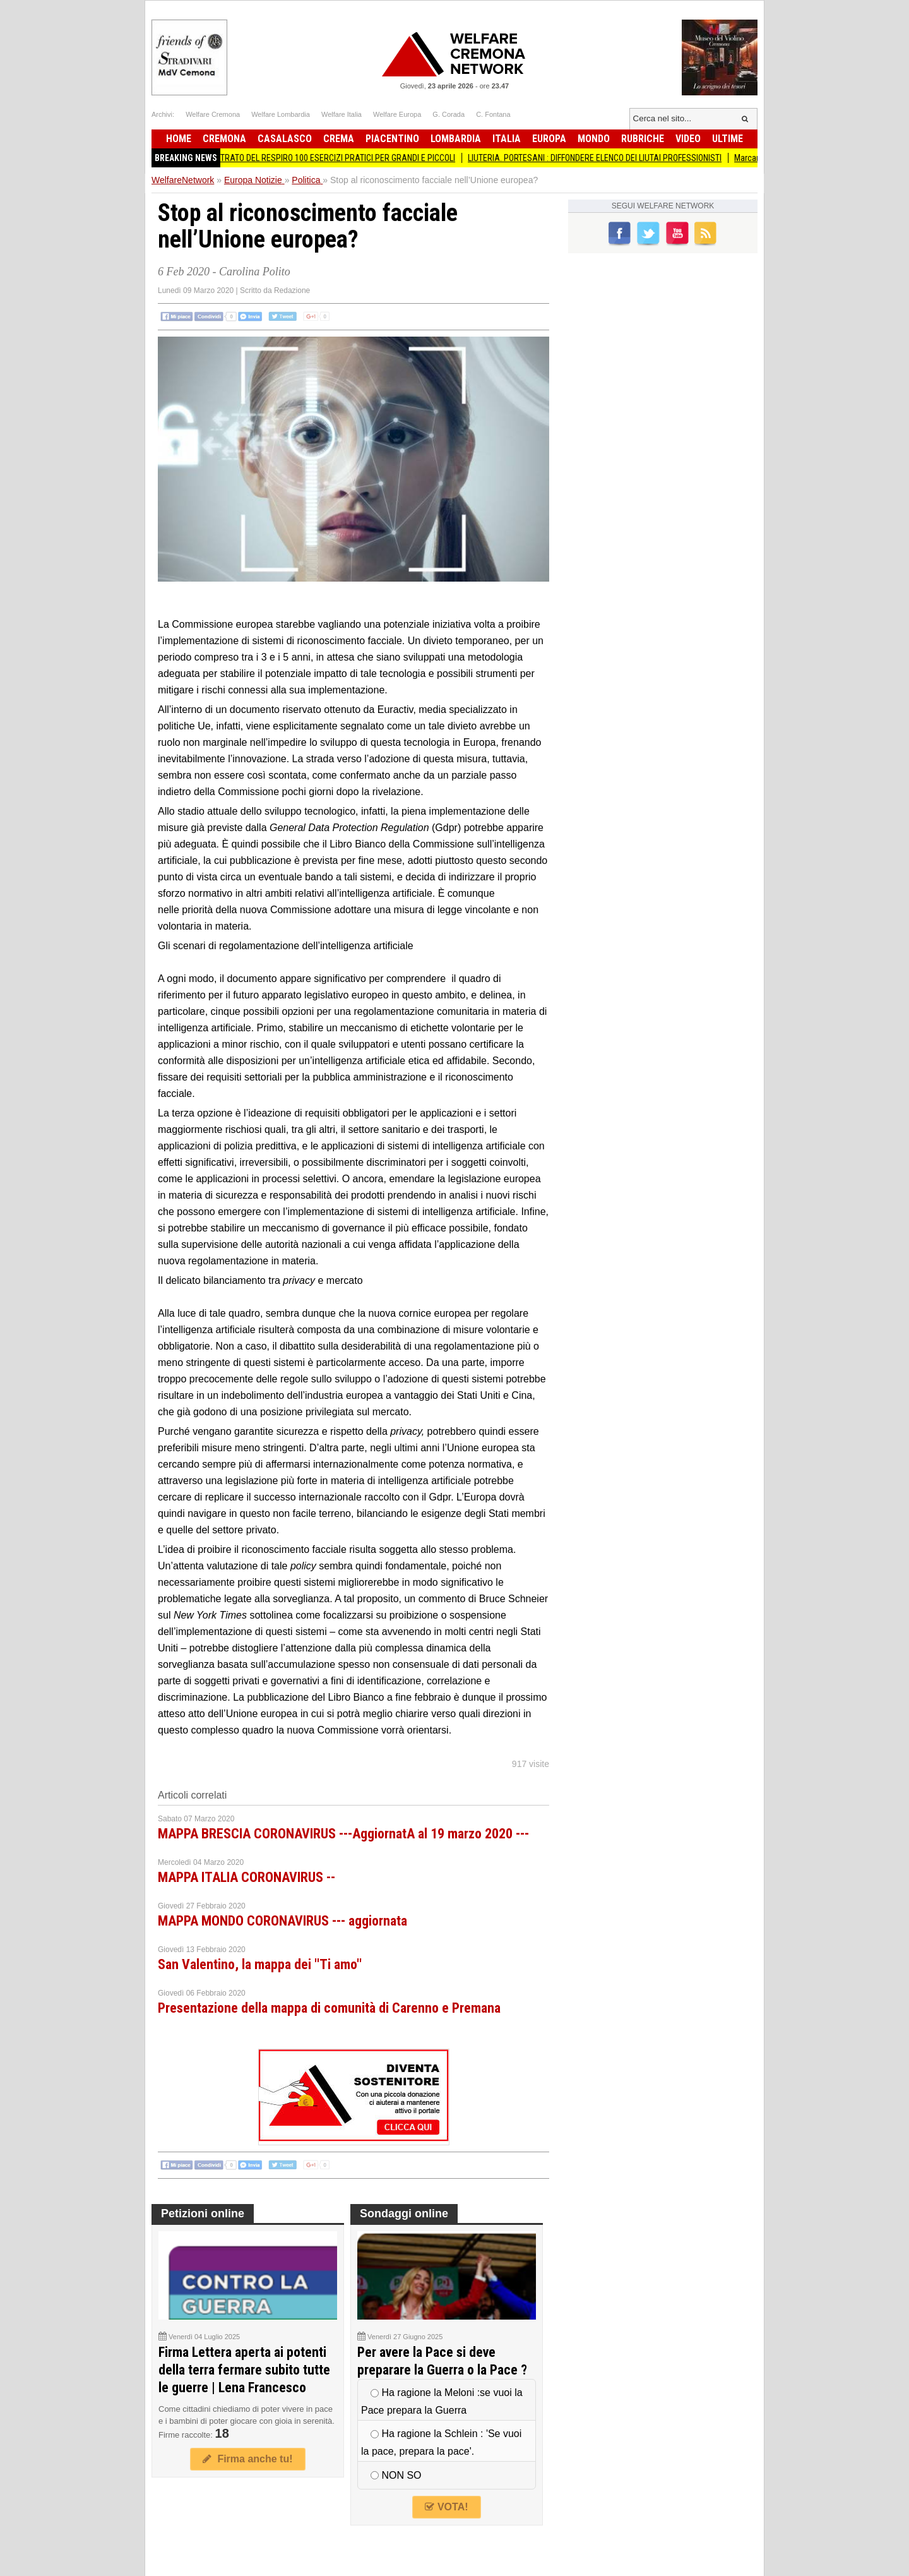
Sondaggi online (404, 2213)
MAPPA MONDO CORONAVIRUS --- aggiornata (282, 1921)
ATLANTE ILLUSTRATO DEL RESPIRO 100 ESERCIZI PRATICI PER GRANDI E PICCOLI (318, 158)
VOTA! (446, 2506)
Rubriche (642, 139)
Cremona (224, 139)
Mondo (594, 139)
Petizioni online (202, 2213)
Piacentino (392, 139)
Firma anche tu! (247, 2458)
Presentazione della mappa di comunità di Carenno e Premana (329, 2008)
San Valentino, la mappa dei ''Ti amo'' (260, 1964)
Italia (506, 139)
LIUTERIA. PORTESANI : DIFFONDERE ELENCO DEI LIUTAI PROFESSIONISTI (603, 158)
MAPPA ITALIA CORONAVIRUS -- (246, 1877)
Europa (549, 139)
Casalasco (285, 139)
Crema (338, 139)
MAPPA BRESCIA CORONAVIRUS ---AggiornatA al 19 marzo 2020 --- (343, 1834)
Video (688, 139)
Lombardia (456, 139)
